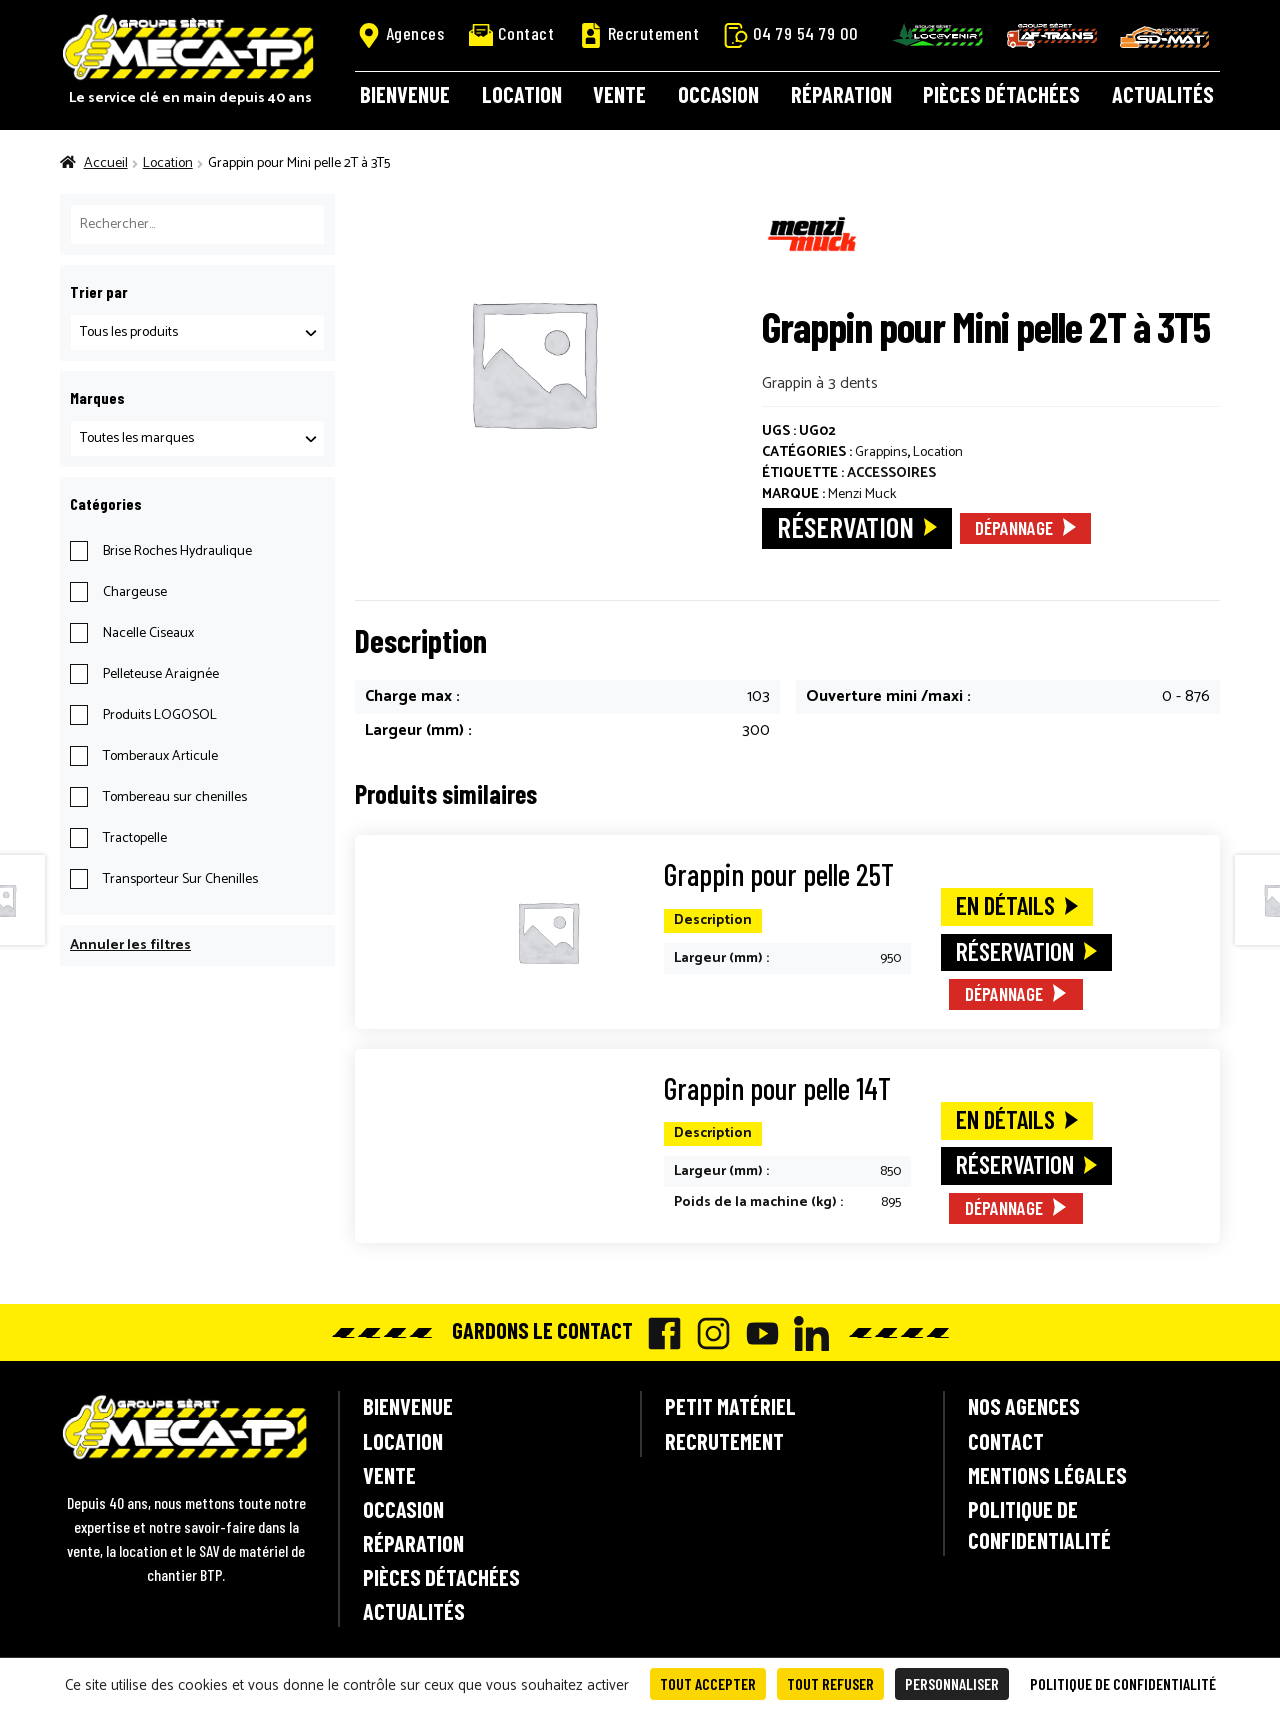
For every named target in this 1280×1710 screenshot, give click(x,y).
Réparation (841, 94)
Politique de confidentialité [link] (1123, 1683)
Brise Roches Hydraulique (177, 551)
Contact (512, 33)
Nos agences (1024, 1406)
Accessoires (891, 473)
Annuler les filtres (130, 945)
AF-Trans (1052, 35)
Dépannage (1014, 527)
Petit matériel (730, 1406)
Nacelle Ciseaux (148, 633)
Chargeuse (135, 592)
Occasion (718, 94)
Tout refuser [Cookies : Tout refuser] (830, 1683)
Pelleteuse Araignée (161, 674)
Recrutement (639, 34)
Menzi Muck (862, 494)
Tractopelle (135, 838)
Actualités (1163, 94)
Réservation (845, 526)
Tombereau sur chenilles (175, 797)
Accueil (106, 163)
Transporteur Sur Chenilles (180, 879)
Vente (619, 94)
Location (522, 94)
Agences (401, 34)
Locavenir (938, 35)
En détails (1005, 905)
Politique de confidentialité (1039, 1524)
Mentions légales (1047, 1475)
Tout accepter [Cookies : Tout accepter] (708, 1683)
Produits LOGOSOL (160, 715)
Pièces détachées (1001, 94)
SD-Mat (1165, 37)
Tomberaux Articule (160, 756)
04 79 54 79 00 (791, 34)
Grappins (881, 452)
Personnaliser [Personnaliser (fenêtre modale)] (952, 1683)
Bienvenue (405, 94)
